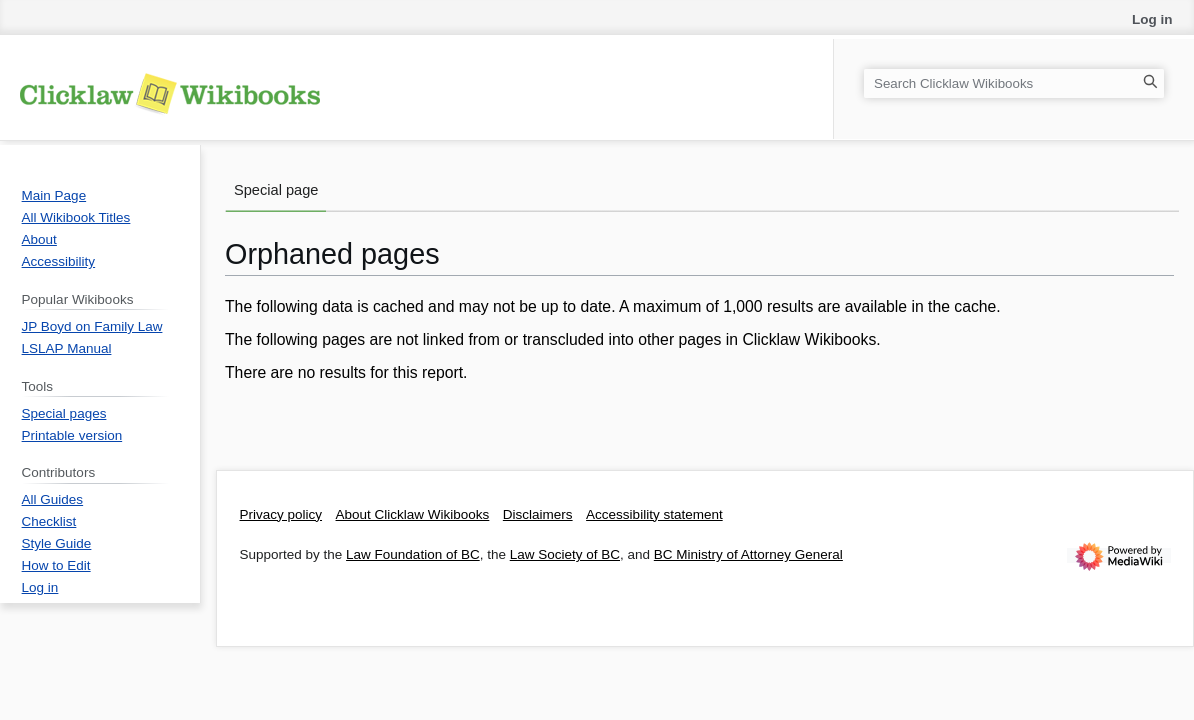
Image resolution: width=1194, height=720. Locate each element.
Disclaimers (538, 514)
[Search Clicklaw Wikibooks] (1014, 83)
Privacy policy (281, 514)
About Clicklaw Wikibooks (413, 514)
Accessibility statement (654, 514)
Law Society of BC (565, 554)
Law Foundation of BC (413, 554)
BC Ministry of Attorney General (748, 554)
